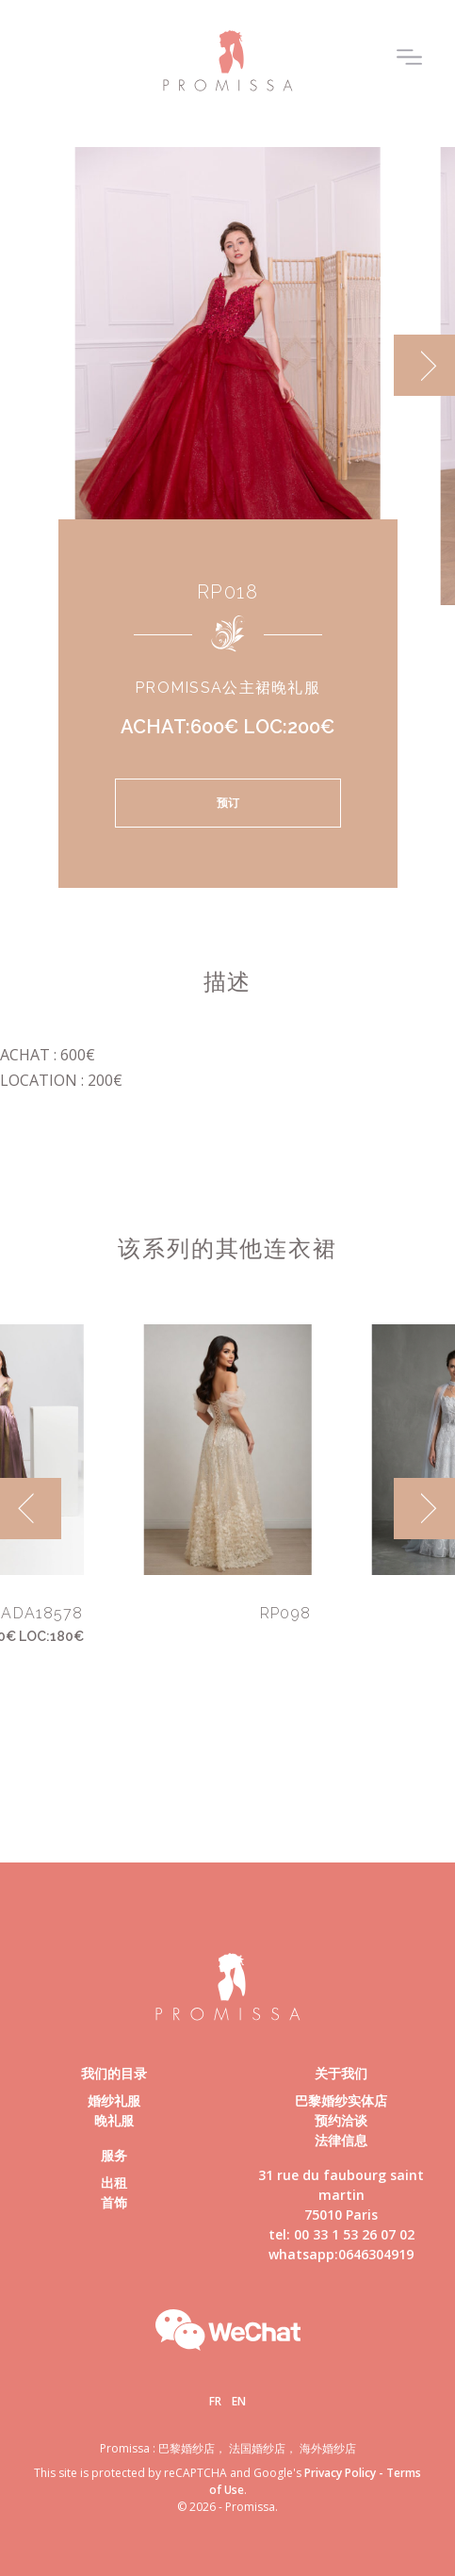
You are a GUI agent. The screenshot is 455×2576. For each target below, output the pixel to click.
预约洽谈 (341, 2120)
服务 (114, 2155)
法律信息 (341, 2140)
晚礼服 (114, 2120)
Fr (215, 2401)
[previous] (30, 1508)
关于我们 (341, 2073)
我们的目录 (114, 2073)
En (239, 2401)
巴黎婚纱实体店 (341, 2100)
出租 (114, 2182)
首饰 (114, 2202)
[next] (424, 365)
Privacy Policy (340, 2473)
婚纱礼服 (114, 2100)
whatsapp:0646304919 (341, 2254)
